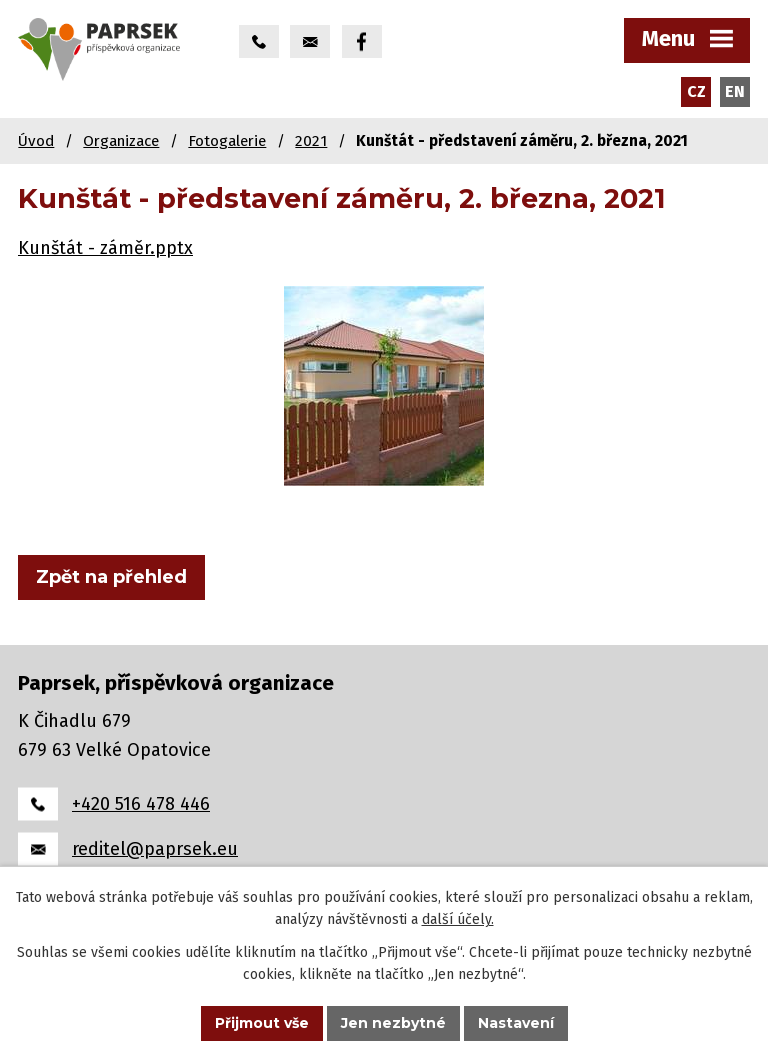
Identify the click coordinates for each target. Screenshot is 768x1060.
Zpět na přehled (111, 577)
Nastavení (516, 1023)
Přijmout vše (262, 1023)
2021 (311, 141)
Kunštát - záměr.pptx (105, 248)
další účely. (458, 920)
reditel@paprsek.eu (155, 849)
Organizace (121, 141)
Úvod (36, 141)
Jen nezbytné (393, 1023)
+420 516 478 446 (141, 804)
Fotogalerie (227, 141)
